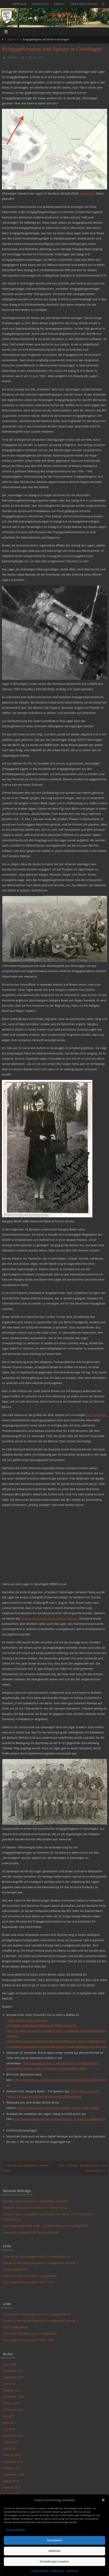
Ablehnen (54, 2550)
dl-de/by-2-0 (88, 193)
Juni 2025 (9, 2384)
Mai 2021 (9, 2416)
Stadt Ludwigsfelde (15, 2270)
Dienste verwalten (15, 2529)
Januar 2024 (10, 2403)
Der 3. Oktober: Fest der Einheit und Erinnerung (82, 2168)
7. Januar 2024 (35, 57)
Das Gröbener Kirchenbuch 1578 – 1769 (28, 2282)
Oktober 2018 (11, 2468)
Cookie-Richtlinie (40, 2570)
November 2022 (13, 2410)
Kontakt (59, 3)
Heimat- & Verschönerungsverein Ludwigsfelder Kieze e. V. (41, 2263)
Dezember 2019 (13, 2436)
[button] (103, 2500)
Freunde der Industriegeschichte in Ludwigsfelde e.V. (37, 2257)
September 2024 (13, 2397)
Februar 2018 (11, 2488)
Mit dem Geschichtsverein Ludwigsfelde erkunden (35, 2201)
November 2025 (13, 2371)
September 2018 (13, 2475)
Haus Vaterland (96, 1415)
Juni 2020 (9, 2429)
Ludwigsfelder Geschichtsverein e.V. (67, 16)
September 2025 (13, 2377)
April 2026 (9, 2364)
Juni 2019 (9, 2449)
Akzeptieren (54, 2540)
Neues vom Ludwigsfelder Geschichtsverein (31, 2232)
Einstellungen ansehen (54, 2561)
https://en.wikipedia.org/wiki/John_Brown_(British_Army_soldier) (58, 2107)
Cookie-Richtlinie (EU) (84, 3)
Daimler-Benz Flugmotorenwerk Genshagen (49, 1618)
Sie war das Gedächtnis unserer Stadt (26, 2168)
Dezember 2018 (13, 2462)
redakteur (13, 57)
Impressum (72, 2570)
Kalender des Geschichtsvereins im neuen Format (35, 2208)
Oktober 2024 (11, 2390)
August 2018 (11, 2481)
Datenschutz (57, 2570)
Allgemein (13, 39)
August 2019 (11, 2442)
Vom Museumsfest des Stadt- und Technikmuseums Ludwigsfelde (46, 2226)
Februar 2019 (11, 2455)
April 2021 (9, 2423)
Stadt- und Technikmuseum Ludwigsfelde (30, 2276)
